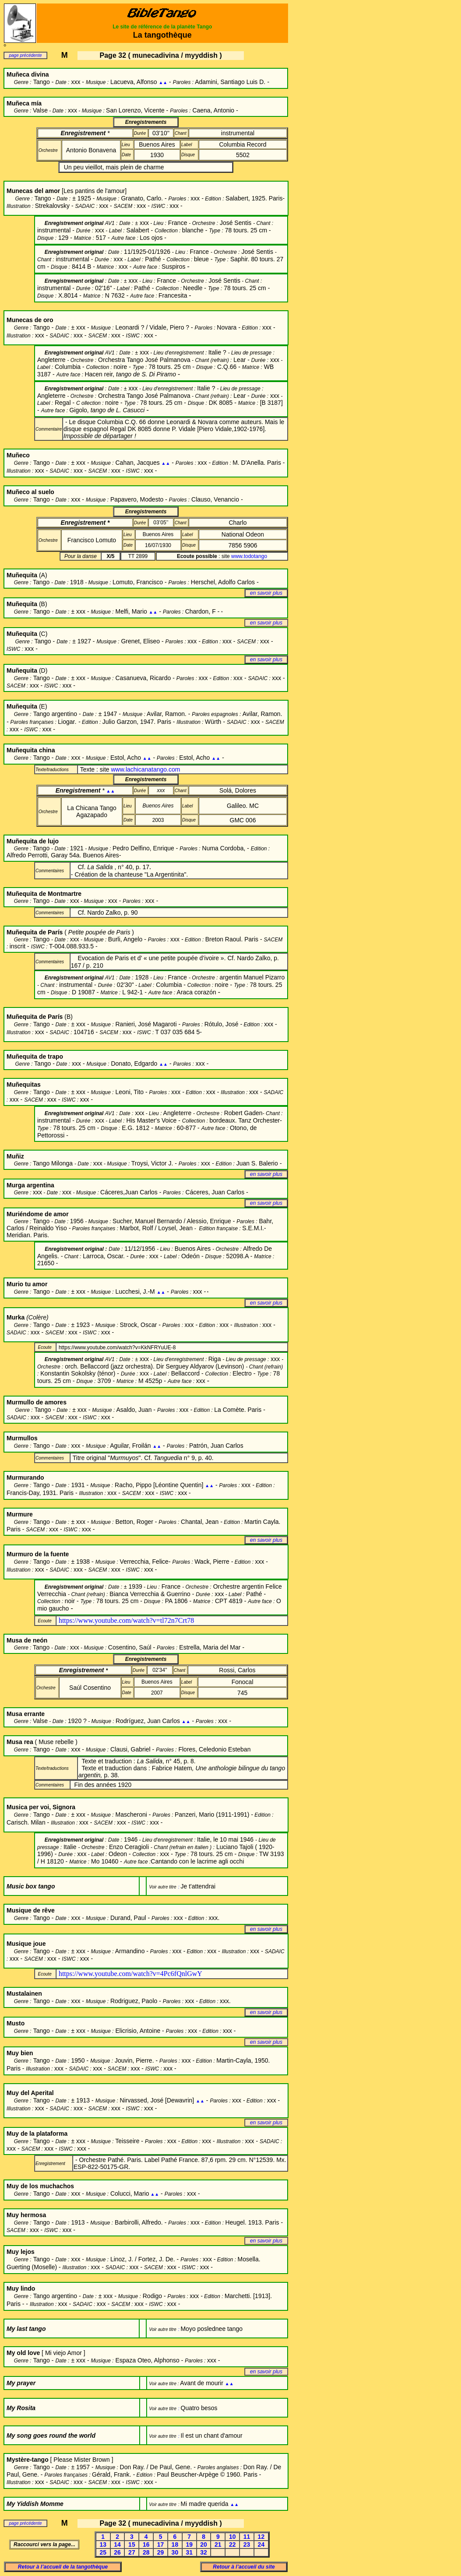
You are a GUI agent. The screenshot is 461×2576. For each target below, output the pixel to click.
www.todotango (249, 556)
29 (160, 2552)
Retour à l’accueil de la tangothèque (63, 2567)
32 (203, 2552)
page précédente (25, 55)
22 (232, 2544)
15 (131, 2544)
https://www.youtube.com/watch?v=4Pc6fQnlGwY (130, 1973)
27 (131, 2552)
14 (117, 2544)
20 (203, 2544)
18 (175, 2544)
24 (261, 2544)
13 (102, 2544)
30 (175, 2552)
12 (261, 2536)
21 (218, 2544)
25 (102, 2552)
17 (160, 2544)
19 (189, 2544)
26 (117, 2552)
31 (189, 2552)
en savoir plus (266, 593)
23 (246, 2544)
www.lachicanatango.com (145, 769)
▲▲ (162, 82)
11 (246, 2536)
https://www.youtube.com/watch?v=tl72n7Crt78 (126, 1620)
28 (146, 2552)
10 (232, 2536)
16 (146, 2544)
